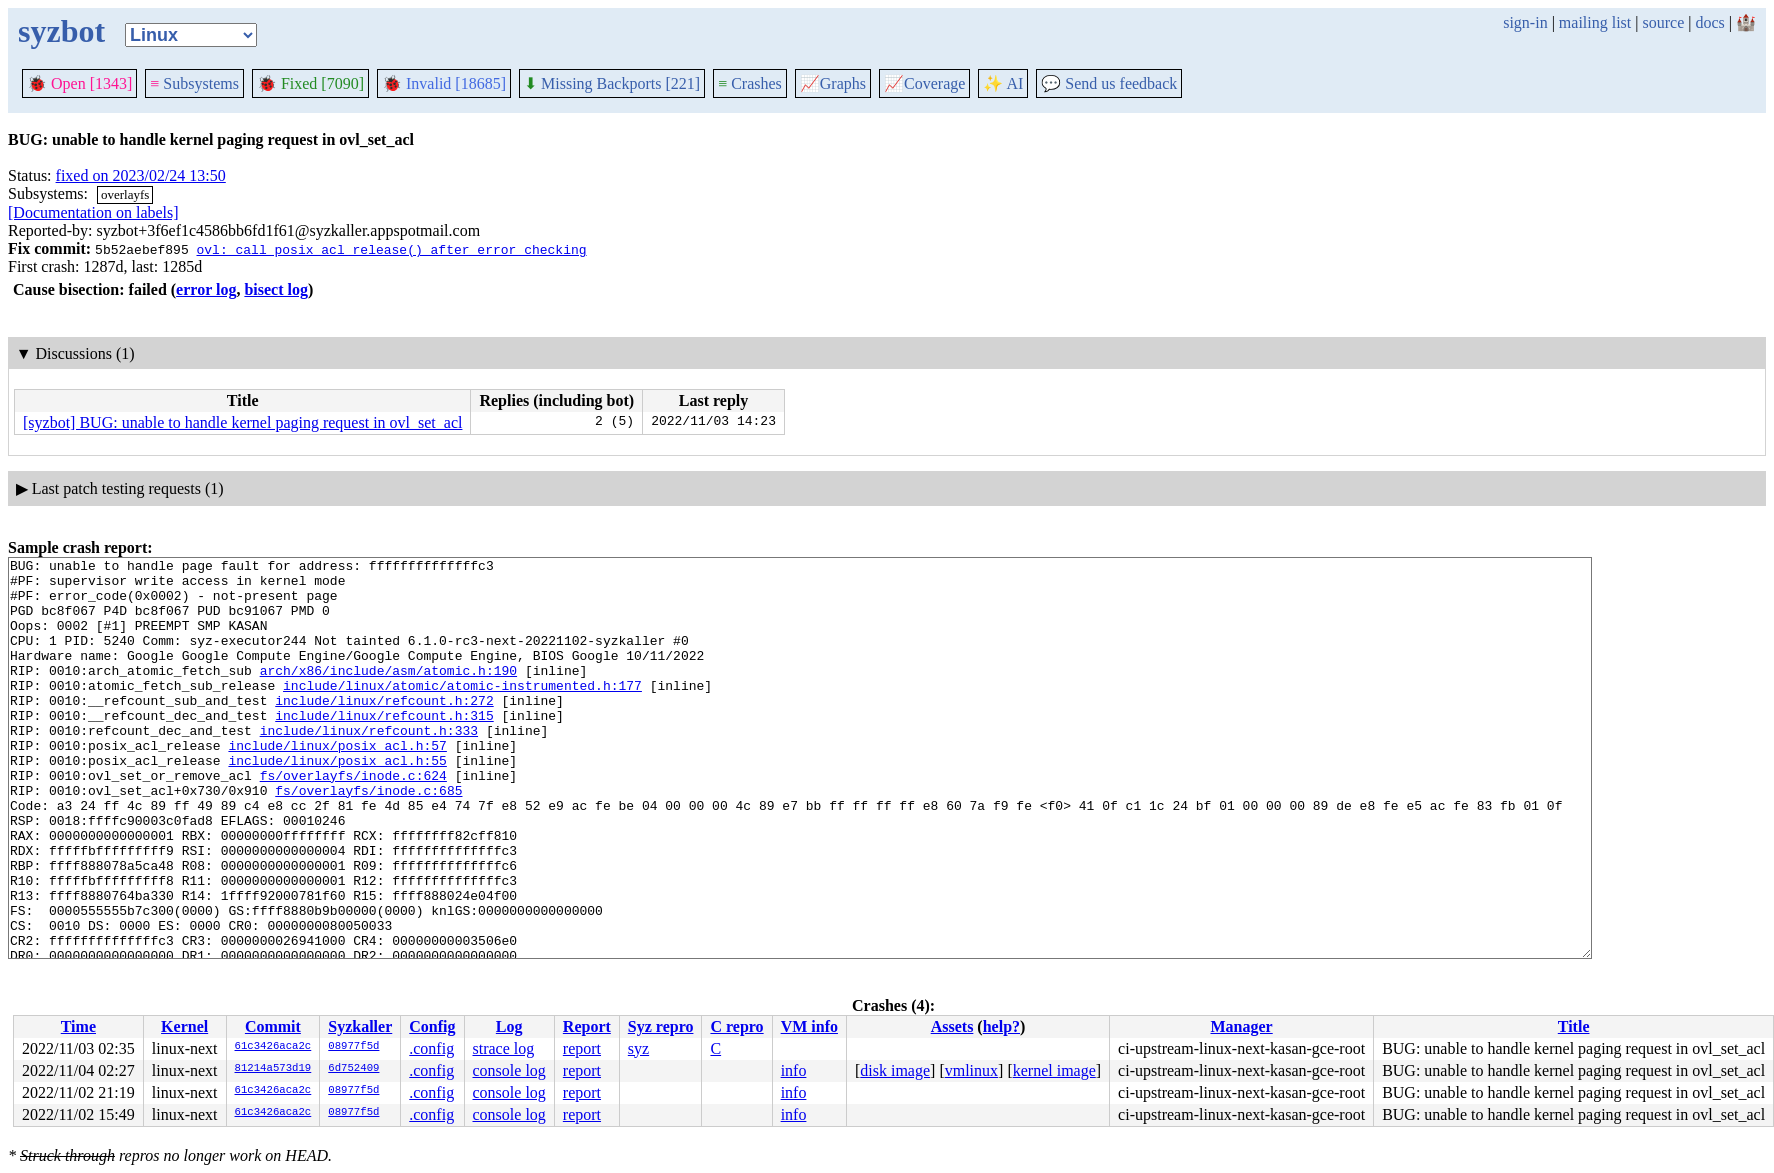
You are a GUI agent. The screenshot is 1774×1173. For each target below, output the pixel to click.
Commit (273, 1026)
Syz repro (661, 1026)
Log (509, 1026)
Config (432, 1026)
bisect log (276, 289)
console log (508, 1070)
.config (431, 1048)
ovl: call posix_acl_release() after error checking (391, 249)
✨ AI (1003, 83)
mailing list (1595, 22)
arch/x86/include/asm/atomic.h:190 (388, 694)
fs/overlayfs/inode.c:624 (353, 820)
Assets (952, 1026)
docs (1709, 22)
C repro (736, 1026)
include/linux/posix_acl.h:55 (337, 802)
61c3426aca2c (273, 1047)
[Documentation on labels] (93, 212)
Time (78, 1026)
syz (638, 1048)
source (1664, 22)
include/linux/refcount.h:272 (384, 730)
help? (1001, 1026)
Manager (1242, 1026)
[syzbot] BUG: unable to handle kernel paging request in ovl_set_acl (242, 422)
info (794, 1070)
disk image (895, 1070)
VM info (809, 1026)
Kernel (184, 1026)
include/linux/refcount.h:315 (384, 748)
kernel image (1054, 1070)
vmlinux (971, 1070)
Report (587, 1026)
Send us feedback (1109, 83)
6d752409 (353, 1069)
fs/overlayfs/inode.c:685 (368, 838)
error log (206, 289)
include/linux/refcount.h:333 (369, 766)
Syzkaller (360, 1026)
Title (1574, 1026)
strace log (503, 1048)
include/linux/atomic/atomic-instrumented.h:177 (462, 712)
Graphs (833, 83)
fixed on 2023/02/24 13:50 (141, 175)
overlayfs (125, 194)
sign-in (1525, 22)
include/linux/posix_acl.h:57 (337, 784)
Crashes (750, 83)
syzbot (61, 31)
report (582, 1048)
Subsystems (194, 83)
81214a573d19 (273, 1069)
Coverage (924, 83)
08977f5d (353, 1047)
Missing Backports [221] (612, 83)
